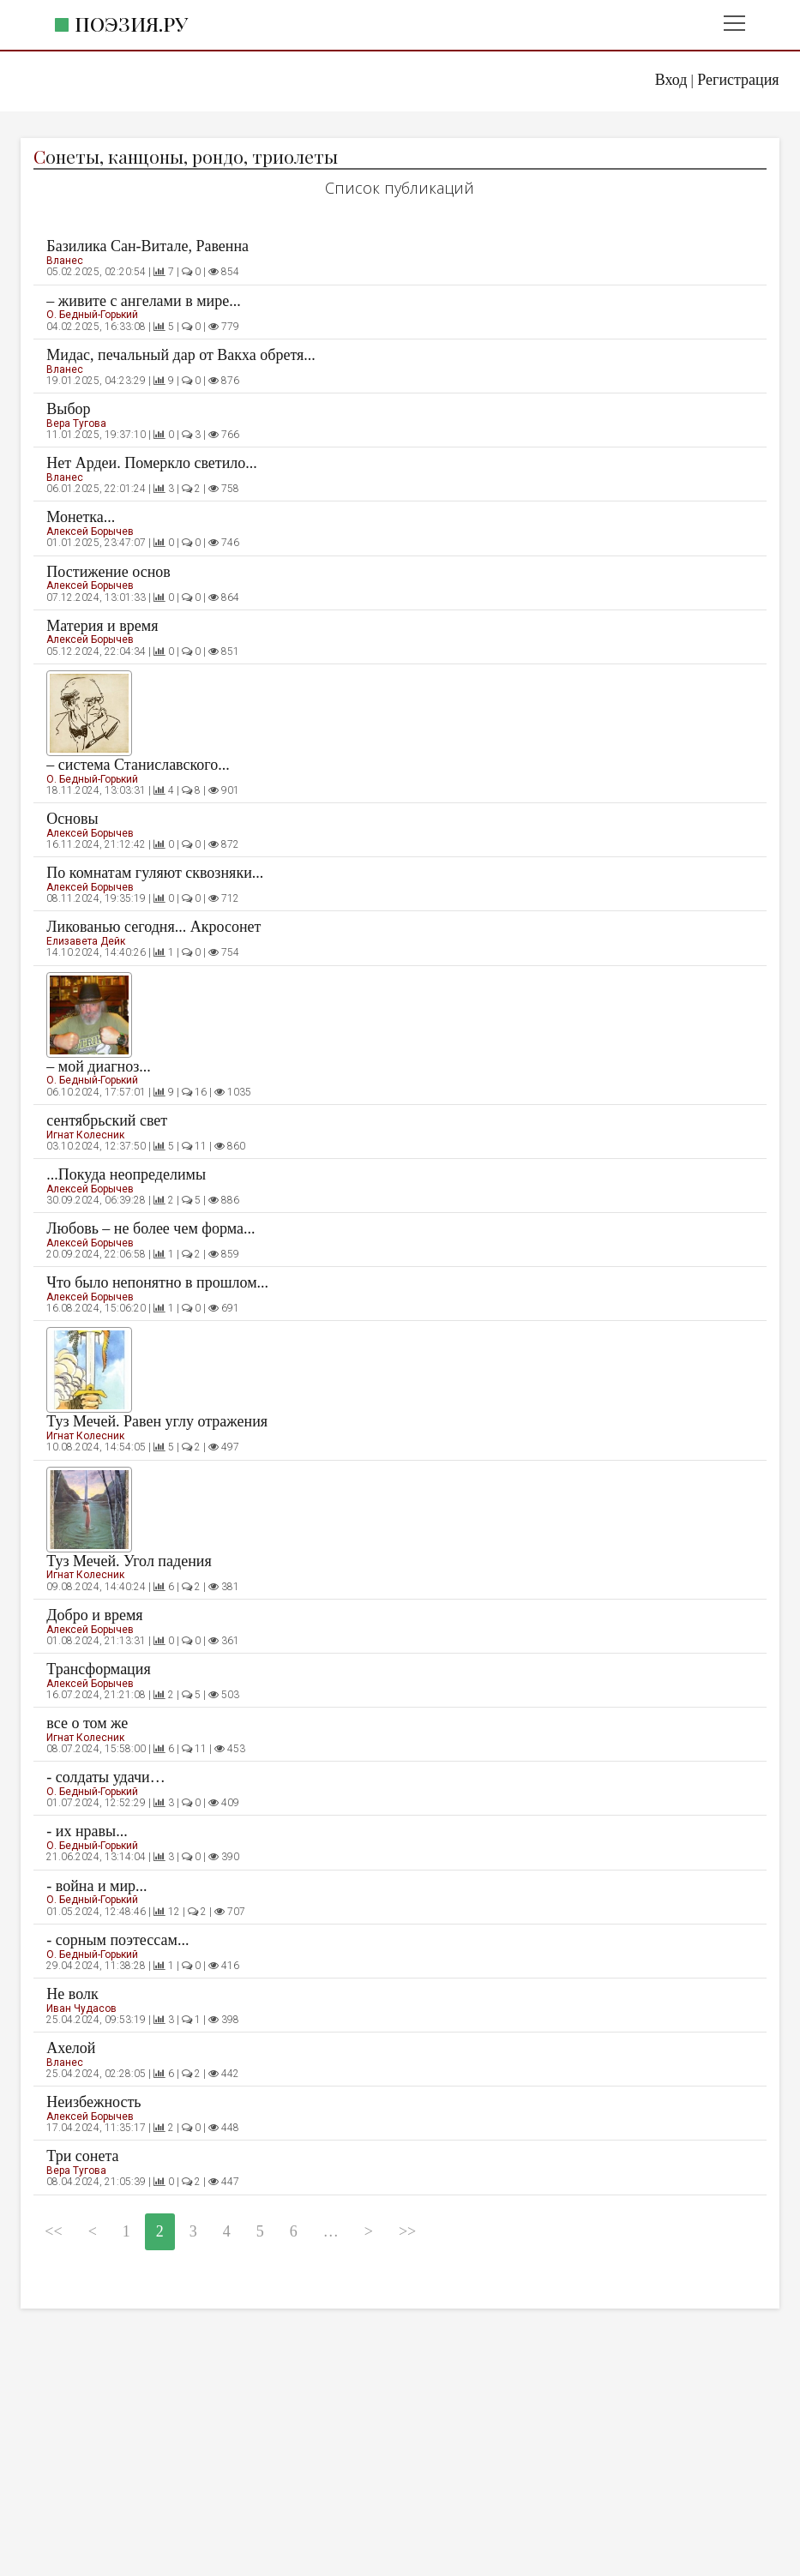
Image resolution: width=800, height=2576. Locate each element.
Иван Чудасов (81, 2009)
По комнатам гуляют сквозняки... (154, 872)
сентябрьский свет (106, 1120)
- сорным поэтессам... (117, 1940)
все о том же (87, 1723)
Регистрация (738, 79)
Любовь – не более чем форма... (150, 1228)
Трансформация (98, 1669)
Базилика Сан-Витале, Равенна (147, 246)
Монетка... (80, 516)
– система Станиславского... (137, 764)
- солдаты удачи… (105, 1777)
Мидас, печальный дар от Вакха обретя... (181, 354)
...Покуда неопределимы (126, 1174)
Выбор (68, 408)
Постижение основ (108, 571)
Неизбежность (93, 2102)
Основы (72, 818)
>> (407, 2231)
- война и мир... (96, 1885)
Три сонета (82, 2156)
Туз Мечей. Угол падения (128, 1561)
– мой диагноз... (98, 1066)
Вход (671, 79)
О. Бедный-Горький (92, 315)
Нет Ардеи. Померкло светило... (151, 462)
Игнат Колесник (85, 1135)
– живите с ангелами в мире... (143, 300)
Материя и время (102, 625)
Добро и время (94, 1615)
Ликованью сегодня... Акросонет (153, 926)
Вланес (64, 261)
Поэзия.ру (131, 23)
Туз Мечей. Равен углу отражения (157, 1421)
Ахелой (70, 2048)
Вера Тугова (76, 423)
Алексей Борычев (90, 531)
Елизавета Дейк (85, 941)
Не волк (72, 1994)
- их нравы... (86, 1831)
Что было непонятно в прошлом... (157, 1282)
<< (53, 2231)
